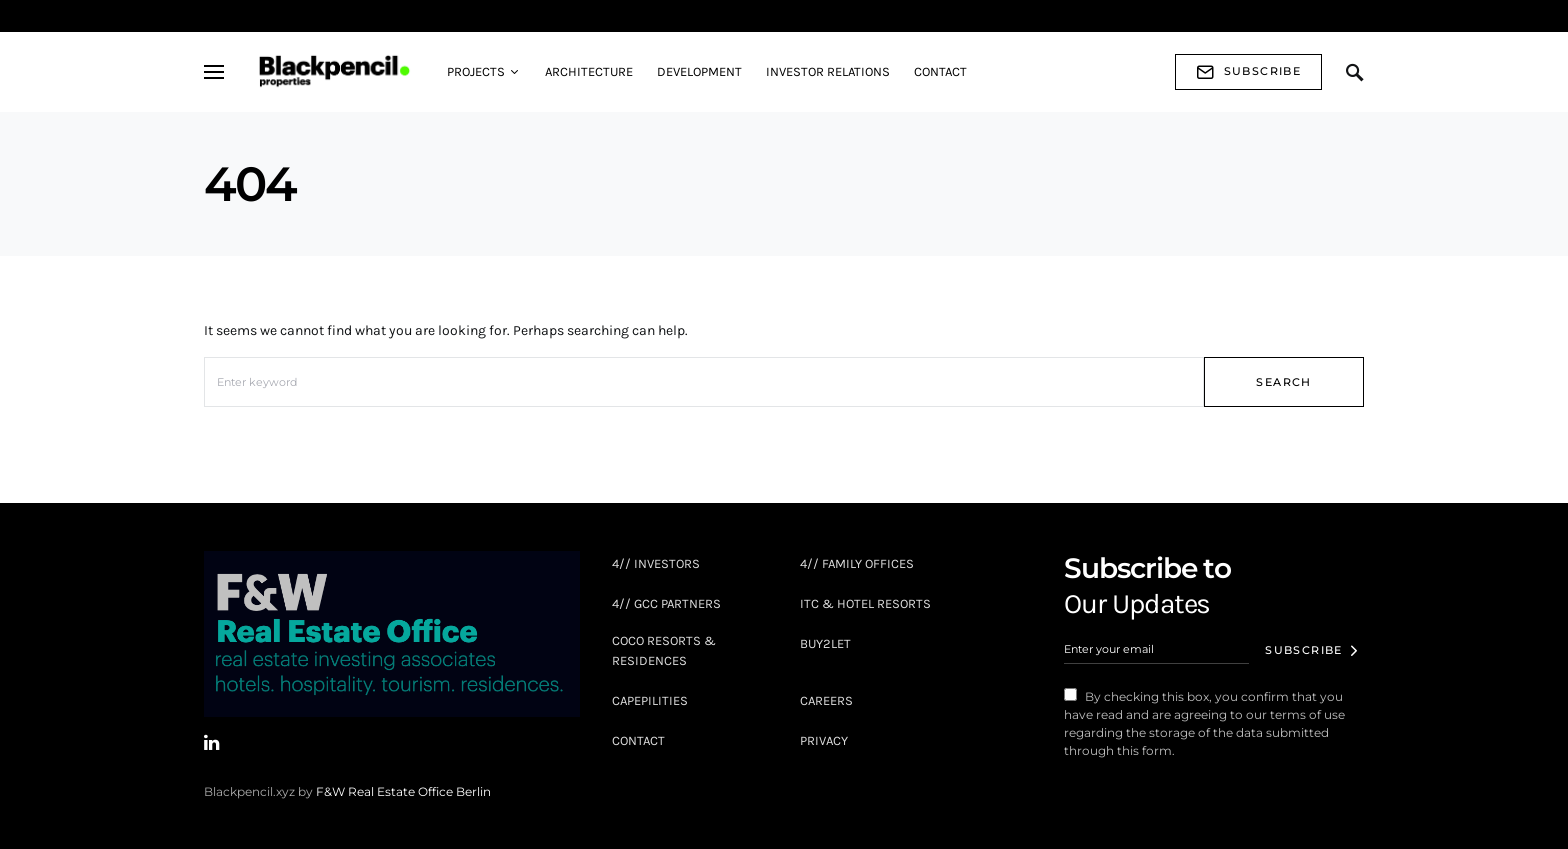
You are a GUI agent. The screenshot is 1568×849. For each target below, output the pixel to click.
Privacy (824, 740)
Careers (826, 700)
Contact (638, 740)
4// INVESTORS (656, 563)
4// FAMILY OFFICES (857, 563)
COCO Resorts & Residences (664, 650)
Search (1283, 382)
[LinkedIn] (211, 742)
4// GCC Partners (666, 603)
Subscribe (1248, 72)
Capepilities (650, 700)
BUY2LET (825, 643)
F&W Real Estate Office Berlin (403, 791)
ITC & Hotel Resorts (865, 603)
